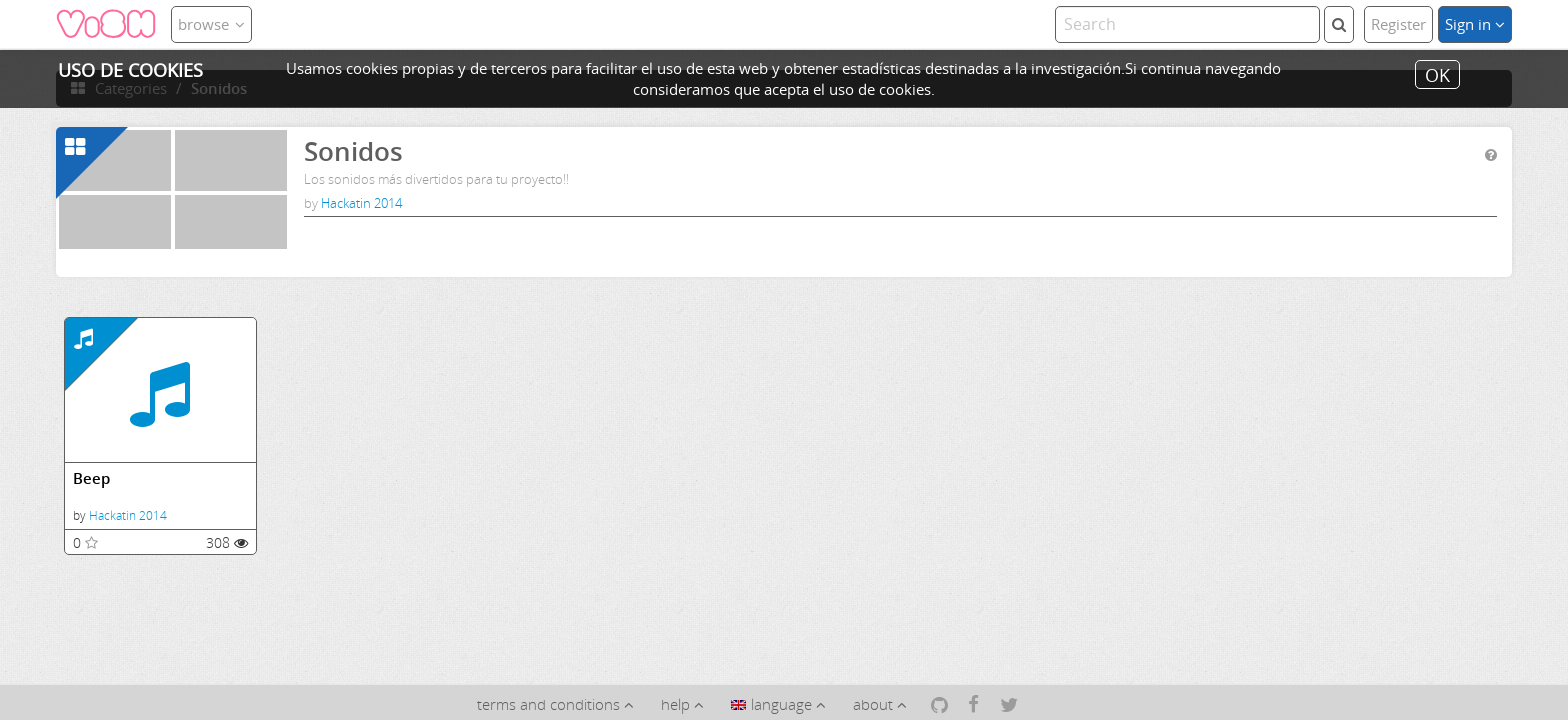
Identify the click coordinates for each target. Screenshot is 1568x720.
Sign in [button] (1475, 24)
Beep (91, 478)
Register (1398, 24)
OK (1437, 74)
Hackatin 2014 (361, 203)
